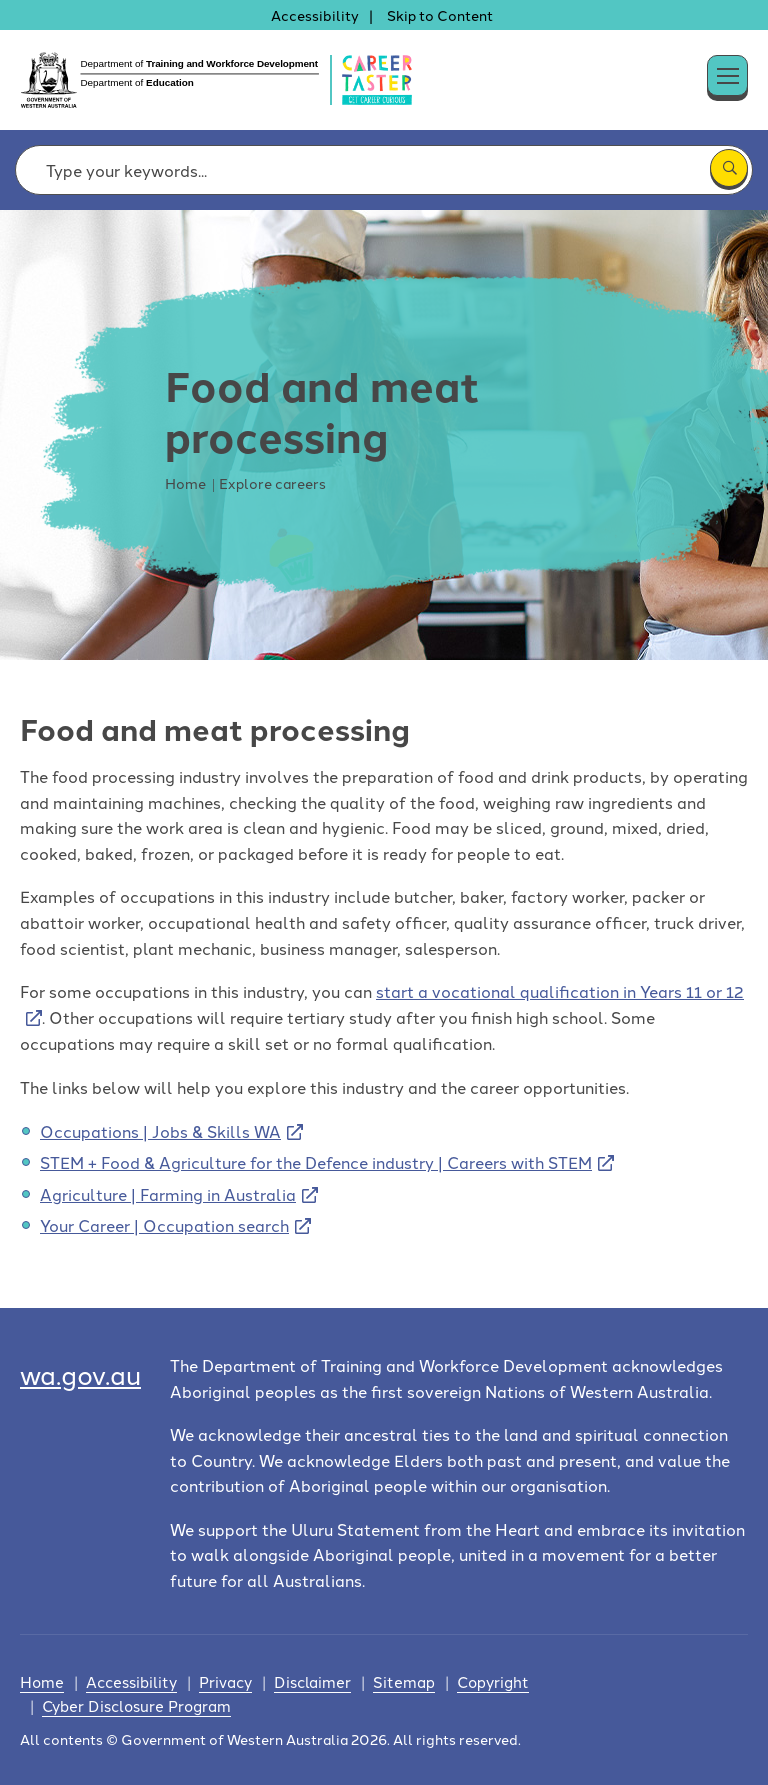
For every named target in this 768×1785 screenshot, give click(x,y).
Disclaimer (312, 1681)
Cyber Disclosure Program (136, 1705)
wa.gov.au (80, 1373)
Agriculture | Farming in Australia (168, 1194)
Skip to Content (440, 15)
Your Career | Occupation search (164, 1225)
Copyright (493, 1681)
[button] (747, 70)
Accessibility (315, 15)
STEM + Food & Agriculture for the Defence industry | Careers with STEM (316, 1162)
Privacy (225, 1681)
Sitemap (404, 1681)
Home (42, 1681)
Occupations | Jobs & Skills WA (160, 1131)
